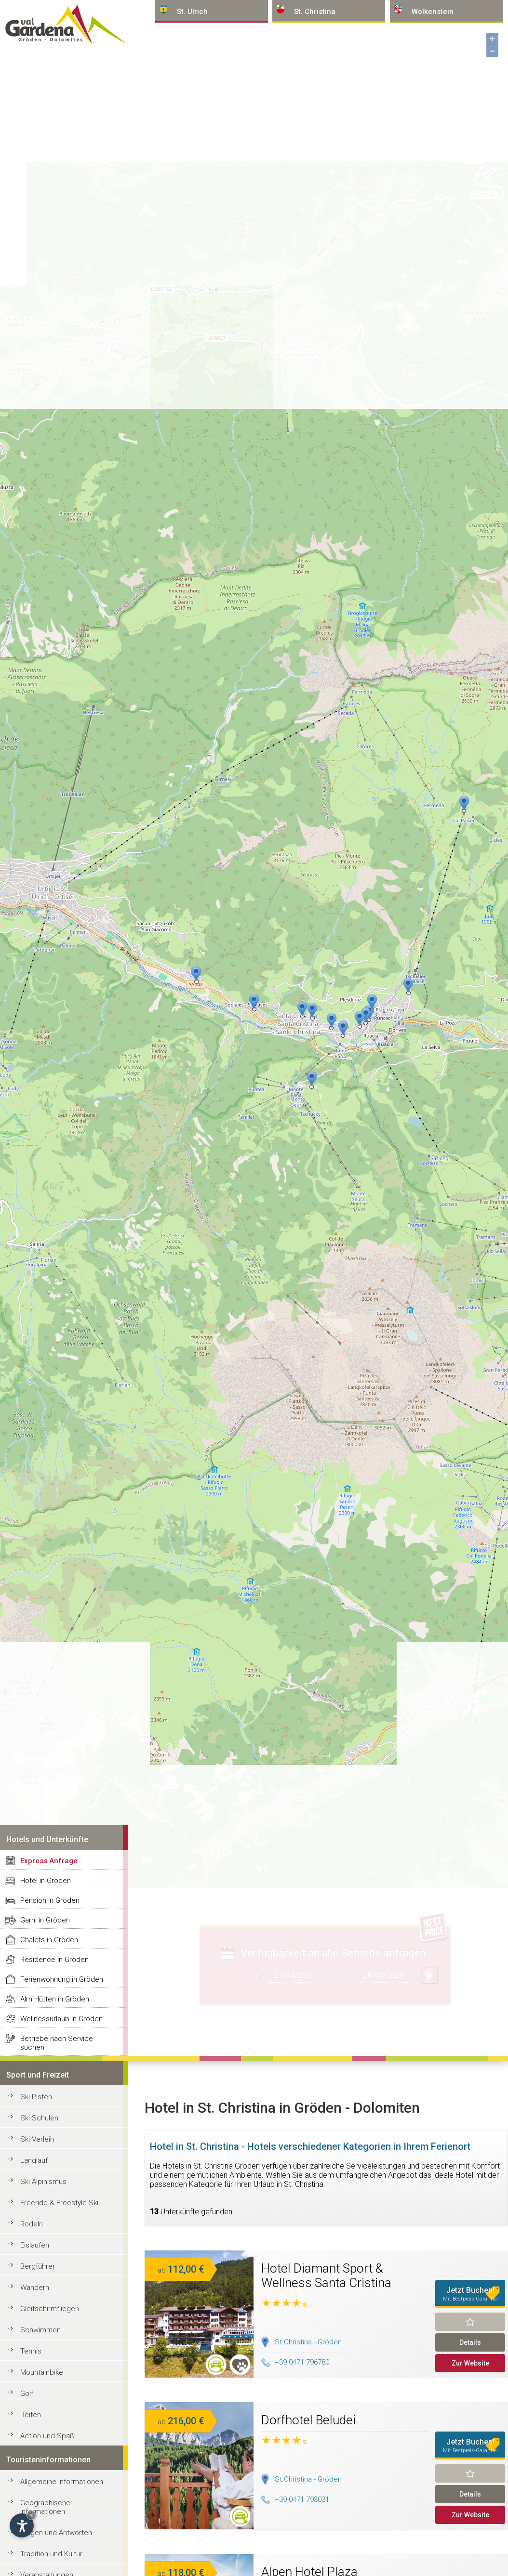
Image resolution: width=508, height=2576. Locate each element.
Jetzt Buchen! (470, 2294)
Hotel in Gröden (45, 1880)
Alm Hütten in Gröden (54, 1999)
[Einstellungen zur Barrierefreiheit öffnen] (22, 2525)
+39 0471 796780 (295, 2362)
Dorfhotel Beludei (308, 2420)
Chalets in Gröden (49, 1939)
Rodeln (31, 2224)
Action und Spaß (47, 2436)
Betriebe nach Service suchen (56, 2043)
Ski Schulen (39, 2118)
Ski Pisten (36, 2096)
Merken (470, 2322)
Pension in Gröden (50, 1900)
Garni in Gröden (45, 1920)
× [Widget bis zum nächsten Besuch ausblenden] (31, 2515)
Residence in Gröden (54, 1959)
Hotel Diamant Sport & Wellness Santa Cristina (326, 2275)
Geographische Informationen (45, 2507)
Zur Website (470, 2363)
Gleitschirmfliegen (49, 2308)
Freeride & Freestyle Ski (59, 2202)
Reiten (30, 2414)
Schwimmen (40, 2330)
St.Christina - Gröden (308, 2342)
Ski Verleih (37, 2139)
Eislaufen (34, 2245)
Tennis (30, 2351)
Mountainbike (41, 2372)
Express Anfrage (49, 1861)
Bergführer (37, 2266)
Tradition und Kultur (51, 2554)
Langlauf (34, 2160)
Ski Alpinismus (43, 2181)
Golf (26, 2393)
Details (470, 2342)
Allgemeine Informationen (61, 2481)
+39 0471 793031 (295, 2499)
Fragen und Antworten (56, 2532)
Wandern (34, 2287)
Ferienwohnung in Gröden (61, 1979)
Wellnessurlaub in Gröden (61, 2018)
